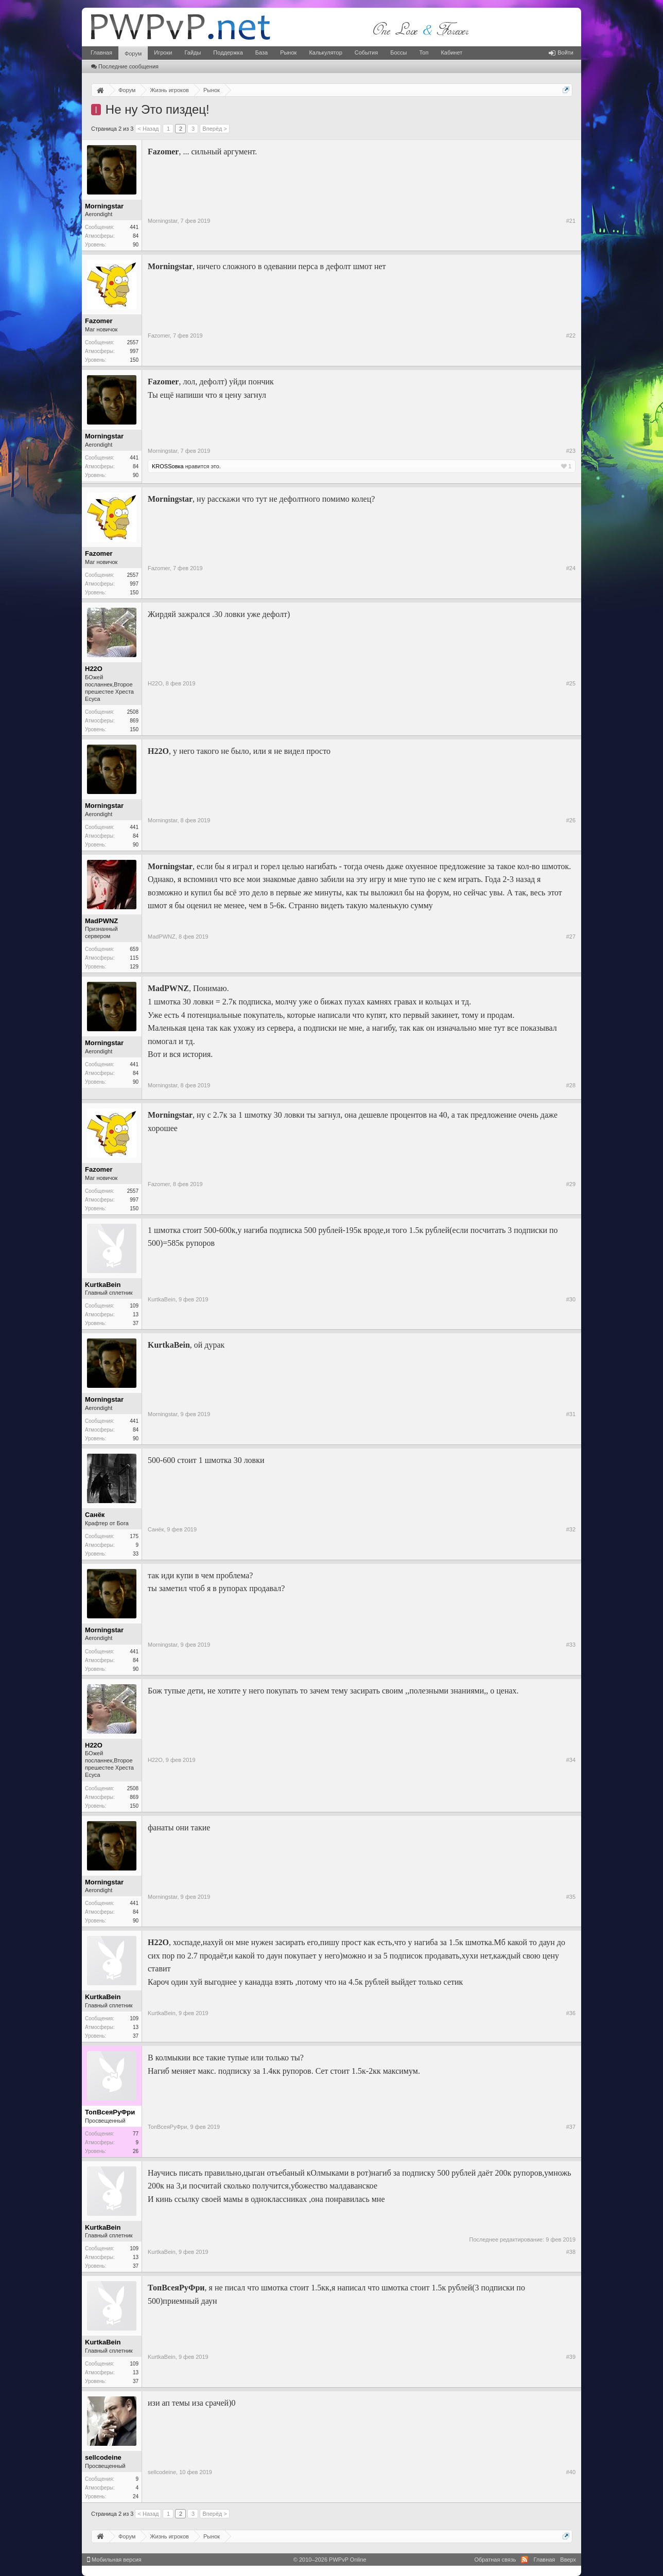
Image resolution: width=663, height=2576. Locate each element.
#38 (570, 2252)
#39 (570, 2357)
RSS (524, 2559)
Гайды (192, 52)
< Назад (148, 129)
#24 (570, 568)
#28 (570, 1085)
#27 (570, 936)
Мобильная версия (114, 2559)
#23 (570, 451)
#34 (570, 1760)
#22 (570, 335)
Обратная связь (495, 2559)
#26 (570, 820)
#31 (570, 1414)
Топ (423, 52)
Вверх (568, 2559)
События (366, 52)
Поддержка (227, 52)
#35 (570, 1897)
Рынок (288, 52)
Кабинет (451, 52)
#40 (570, 2472)
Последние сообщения (125, 66)
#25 (570, 683)
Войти (561, 52)
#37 (570, 2127)
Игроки (163, 52)
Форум (133, 53)
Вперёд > (214, 129)
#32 (570, 1529)
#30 (570, 1299)
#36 (570, 2013)
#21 (570, 221)
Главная (101, 52)
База (261, 52)
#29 (570, 1184)
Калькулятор (325, 52)
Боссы (398, 52)
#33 (570, 1645)
